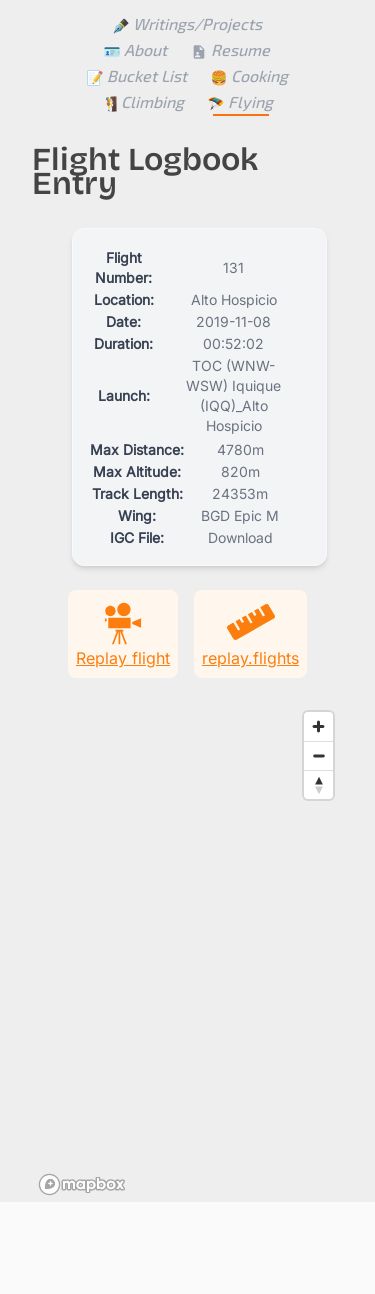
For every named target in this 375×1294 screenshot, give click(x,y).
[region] (187, 952)
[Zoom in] (318, 726)
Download (240, 537)
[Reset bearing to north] (318, 784)
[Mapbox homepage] (82, 1184)
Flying (240, 101)
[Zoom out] (318, 755)
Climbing (142, 101)
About (135, 49)
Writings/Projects (187, 23)
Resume (230, 49)
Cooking (249, 75)
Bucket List (137, 75)
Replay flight (123, 633)
